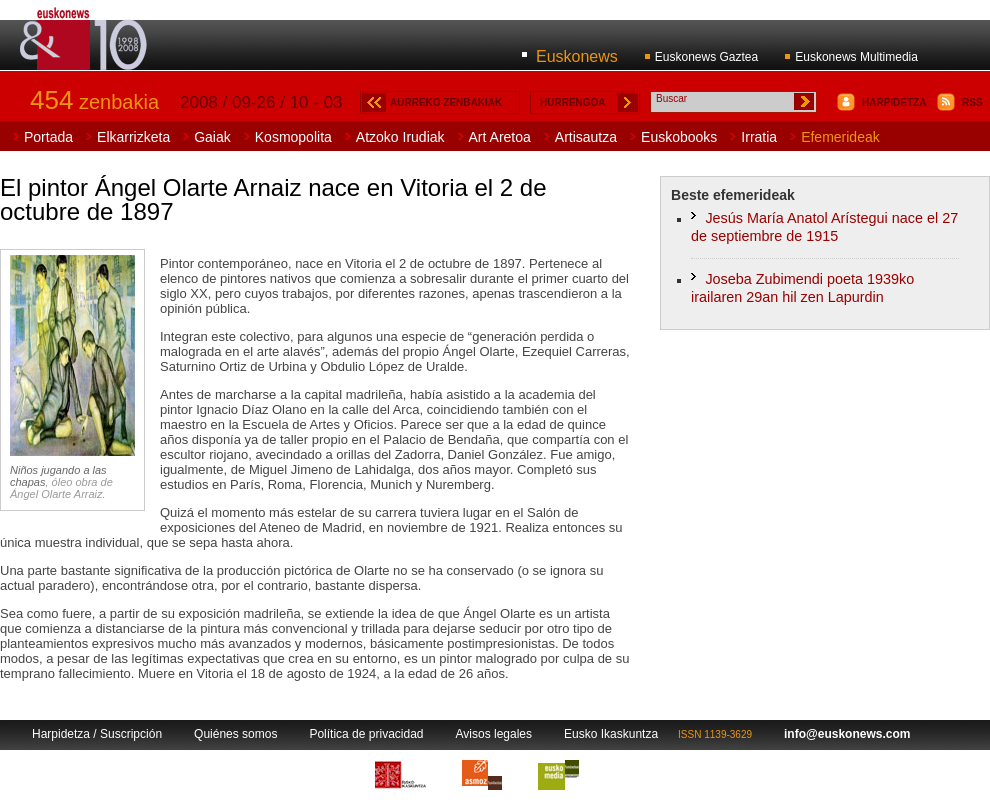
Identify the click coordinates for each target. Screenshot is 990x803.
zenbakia (94, 102)
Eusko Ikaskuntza (611, 734)
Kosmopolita (293, 137)
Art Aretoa (500, 137)
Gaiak (212, 137)
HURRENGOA (573, 102)
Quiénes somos (235, 734)
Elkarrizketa (133, 137)
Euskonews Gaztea (706, 57)
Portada (48, 137)
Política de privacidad (366, 734)
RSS (972, 102)
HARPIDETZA (894, 102)
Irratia (759, 137)
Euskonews (577, 56)
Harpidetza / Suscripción (97, 734)
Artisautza (586, 137)
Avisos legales (494, 734)
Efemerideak (840, 137)
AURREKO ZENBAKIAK (446, 102)
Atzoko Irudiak (400, 137)
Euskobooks (679, 137)
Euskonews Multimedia (856, 57)
